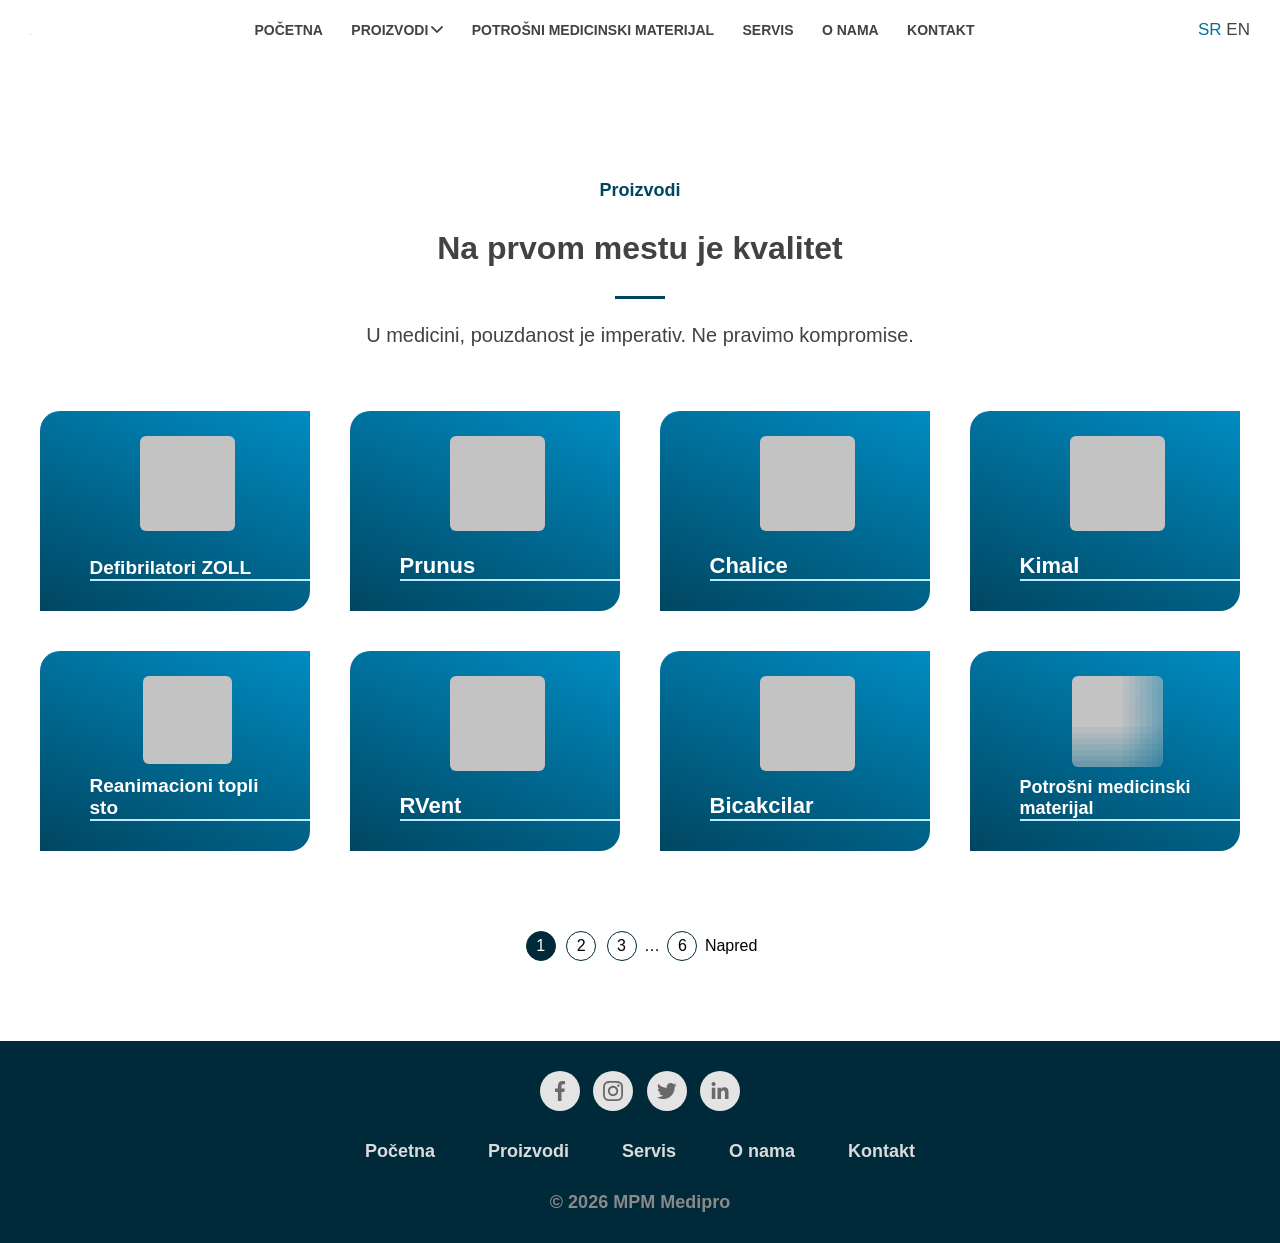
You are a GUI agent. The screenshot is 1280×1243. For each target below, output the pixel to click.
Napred (731, 945)
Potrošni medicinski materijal (593, 30)
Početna (289, 30)
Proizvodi (397, 30)
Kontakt (940, 30)
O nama (850, 30)
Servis (767, 30)
